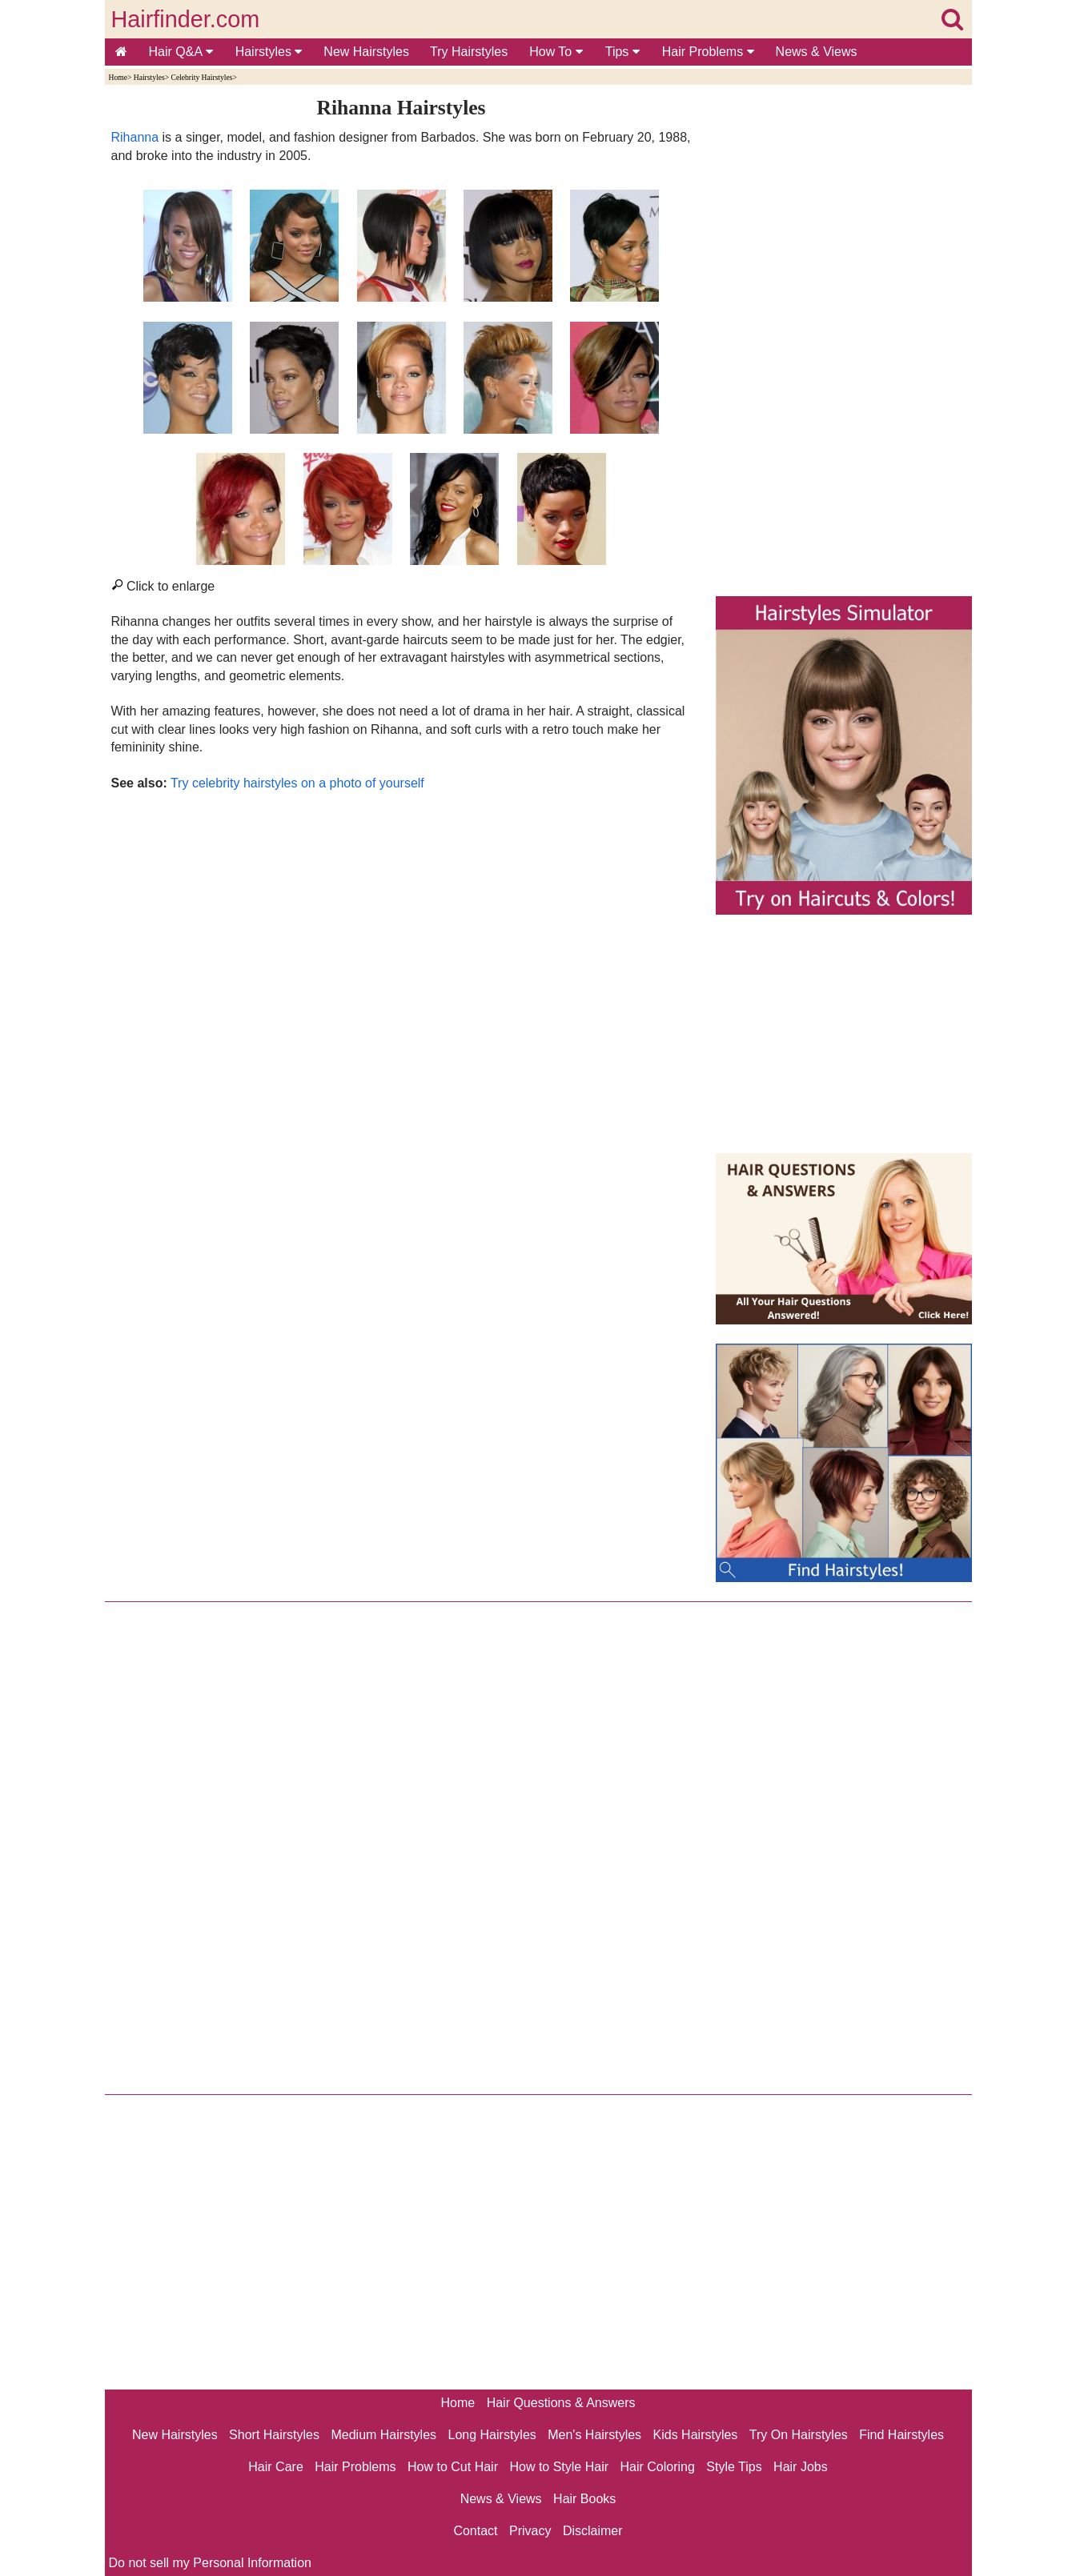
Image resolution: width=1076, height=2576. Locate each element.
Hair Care (275, 2467)
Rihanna (135, 137)
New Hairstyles (366, 51)
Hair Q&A (181, 51)
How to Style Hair (558, 2467)
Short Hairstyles (274, 2435)
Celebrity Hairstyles (201, 77)
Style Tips (733, 2467)
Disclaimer (593, 2531)
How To (556, 51)
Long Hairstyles (492, 2435)
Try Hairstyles (469, 51)
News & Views (816, 51)
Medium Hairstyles (383, 2435)
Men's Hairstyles (594, 2435)
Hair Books (584, 2499)
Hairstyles (269, 51)
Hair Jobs (800, 2467)
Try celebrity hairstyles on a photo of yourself (297, 783)
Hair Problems (708, 51)
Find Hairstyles (901, 2435)
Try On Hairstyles (798, 2435)
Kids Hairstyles (695, 2435)
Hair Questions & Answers (561, 2403)
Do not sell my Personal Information (210, 2563)
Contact (475, 2531)
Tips (622, 51)
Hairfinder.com (185, 19)
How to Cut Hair (453, 2467)
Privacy (530, 2531)
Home (118, 77)
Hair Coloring (657, 2467)
